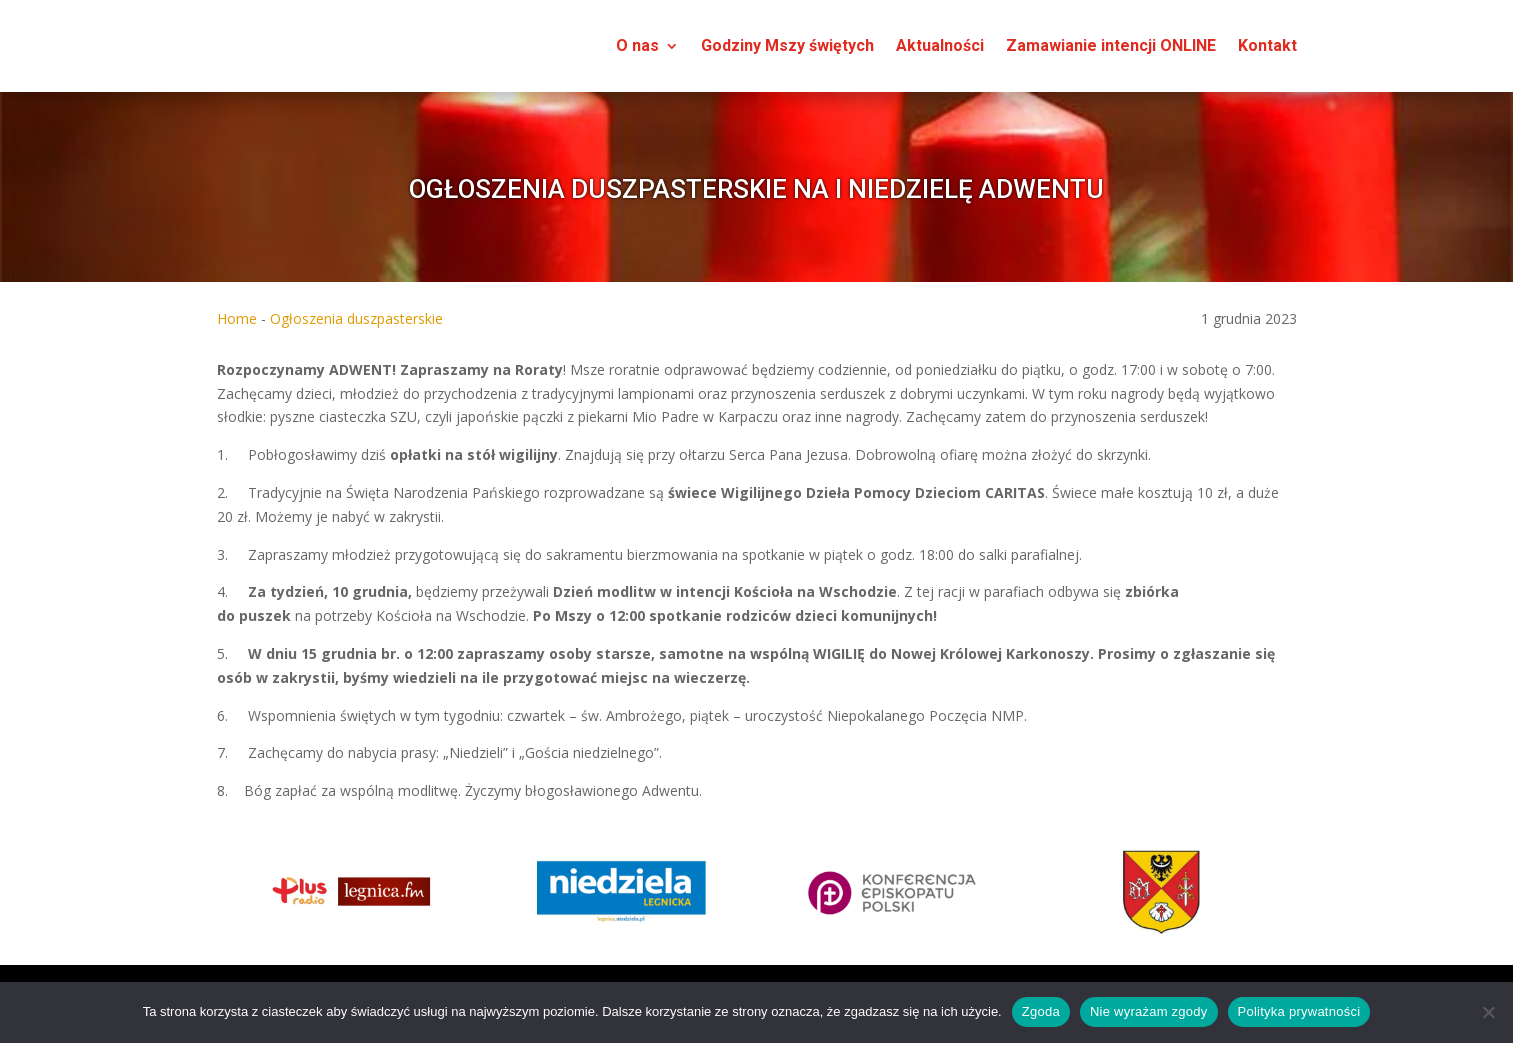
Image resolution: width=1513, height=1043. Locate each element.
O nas (637, 45)
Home (237, 318)
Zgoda (1041, 1011)
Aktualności (940, 45)
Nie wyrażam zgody (1149, 1011)
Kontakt (1267, 45)
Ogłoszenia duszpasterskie (356, 318)
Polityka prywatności (1299, 1011)
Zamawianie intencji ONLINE (1111, 45)
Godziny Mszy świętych (787, 45)
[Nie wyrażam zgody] (1488, 1012)
